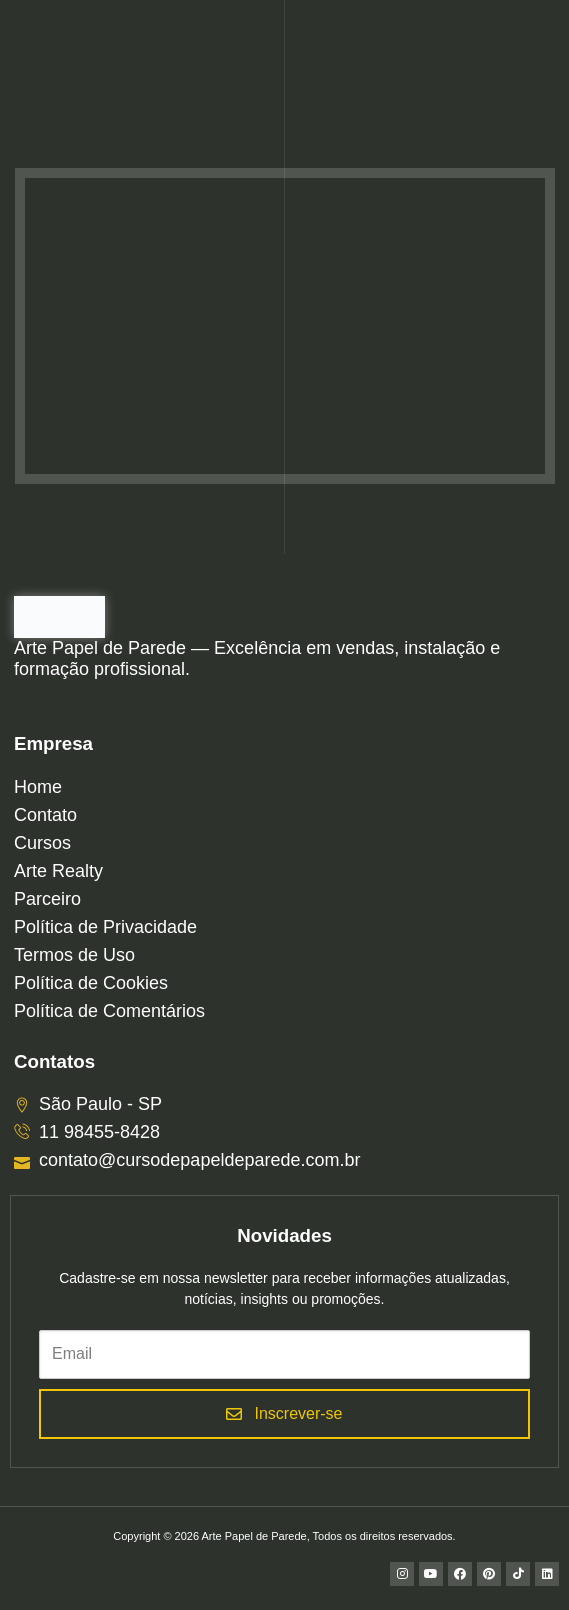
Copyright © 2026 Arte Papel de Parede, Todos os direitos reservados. (284, 1536)
